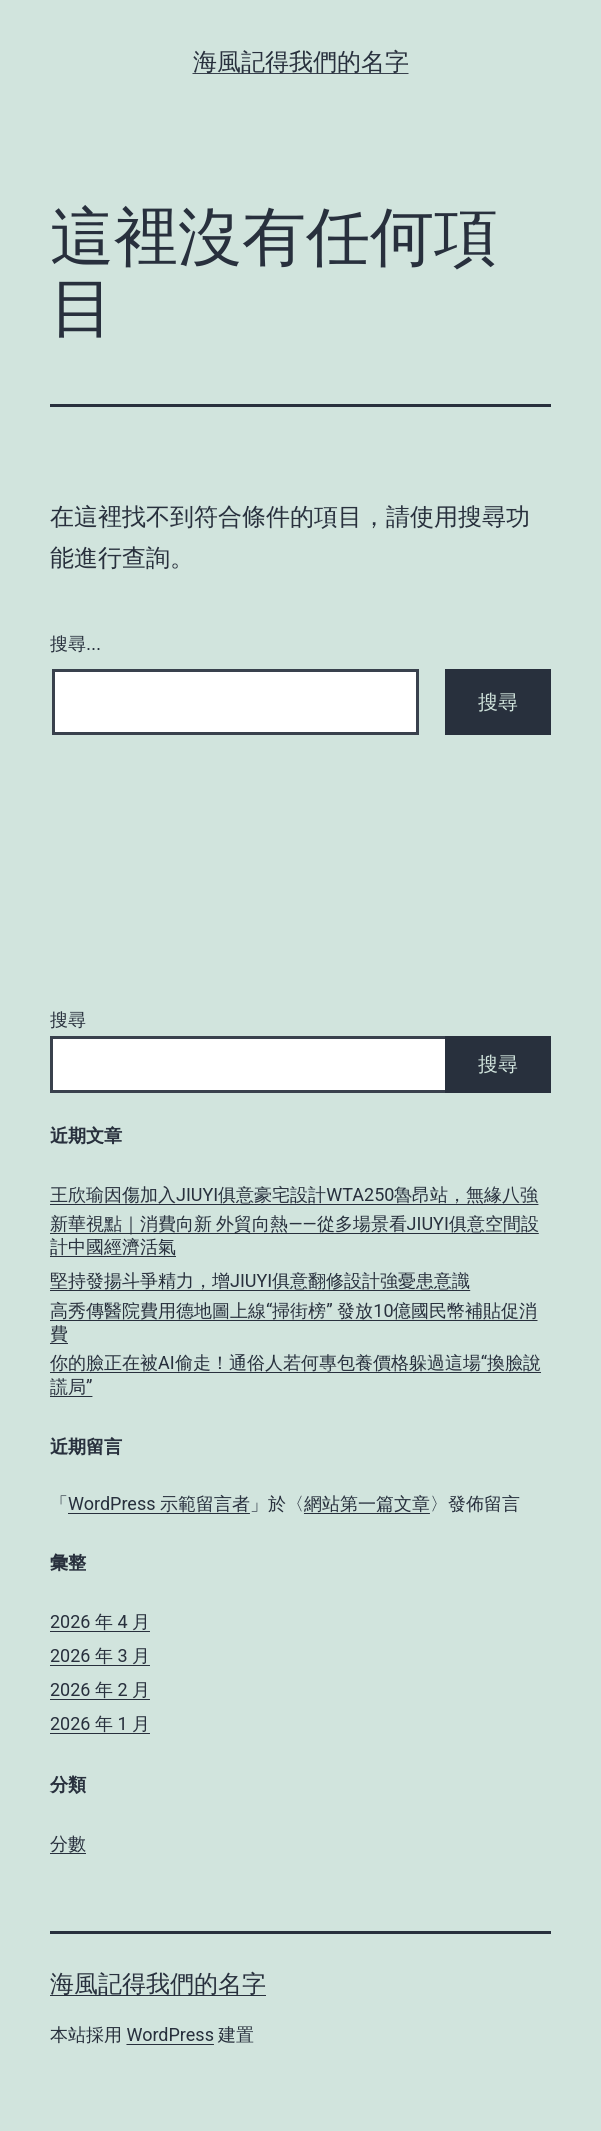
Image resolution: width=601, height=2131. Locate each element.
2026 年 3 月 (100, 1655)
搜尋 (68, 1019)
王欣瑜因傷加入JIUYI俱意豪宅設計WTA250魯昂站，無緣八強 (294, 1194)
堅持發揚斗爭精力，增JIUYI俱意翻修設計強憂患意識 (260, 1280)
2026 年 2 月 (100, 1689)
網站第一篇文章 (367, 1503)
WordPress (169, 2034)
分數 (68, 1843)
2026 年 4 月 (100, 1621)
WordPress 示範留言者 (159, 1503)
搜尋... (75, 644)
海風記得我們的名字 (301, 62)
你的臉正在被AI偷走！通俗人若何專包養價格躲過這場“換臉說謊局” (295, 1374)
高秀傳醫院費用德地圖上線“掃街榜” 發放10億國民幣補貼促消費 (294, 1322)
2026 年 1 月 (100, 1723)
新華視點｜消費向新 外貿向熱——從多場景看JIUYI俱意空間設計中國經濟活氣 (294, 1235)
